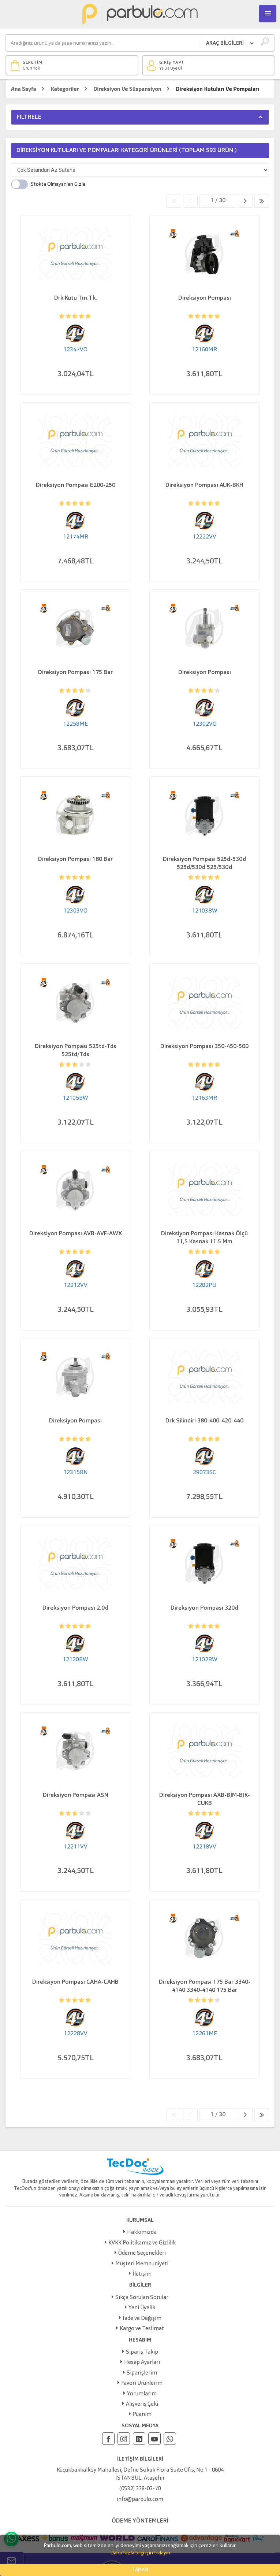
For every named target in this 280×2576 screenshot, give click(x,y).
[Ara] (103, 43)
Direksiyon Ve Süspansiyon (127, 89)
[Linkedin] (139, 2438)
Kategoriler (65, 89)
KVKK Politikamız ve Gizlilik (142, 2243)
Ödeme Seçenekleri (142, 2253)
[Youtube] (154, 2438)
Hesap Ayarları (142, 2362)
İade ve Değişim (142, 2318)
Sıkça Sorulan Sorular (141, 2298)
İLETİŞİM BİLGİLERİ (140, 2459)
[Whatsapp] (170, 2438)
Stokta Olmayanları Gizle (58, 184)
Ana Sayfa (23, 89)
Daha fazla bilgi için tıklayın (140, 2552)
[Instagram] (123, 2438)
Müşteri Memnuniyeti (141, 2264)
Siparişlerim (142, 2373)
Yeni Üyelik (141, 2308)
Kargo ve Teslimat (142, 2329)
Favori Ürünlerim (142, 2383)
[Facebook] (108, 2438)
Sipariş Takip (142, 2352)
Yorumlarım (142, 2394)
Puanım (142, 2414)
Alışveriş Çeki (142, 2404)
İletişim (142, 2274)
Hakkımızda (142, 2232)
